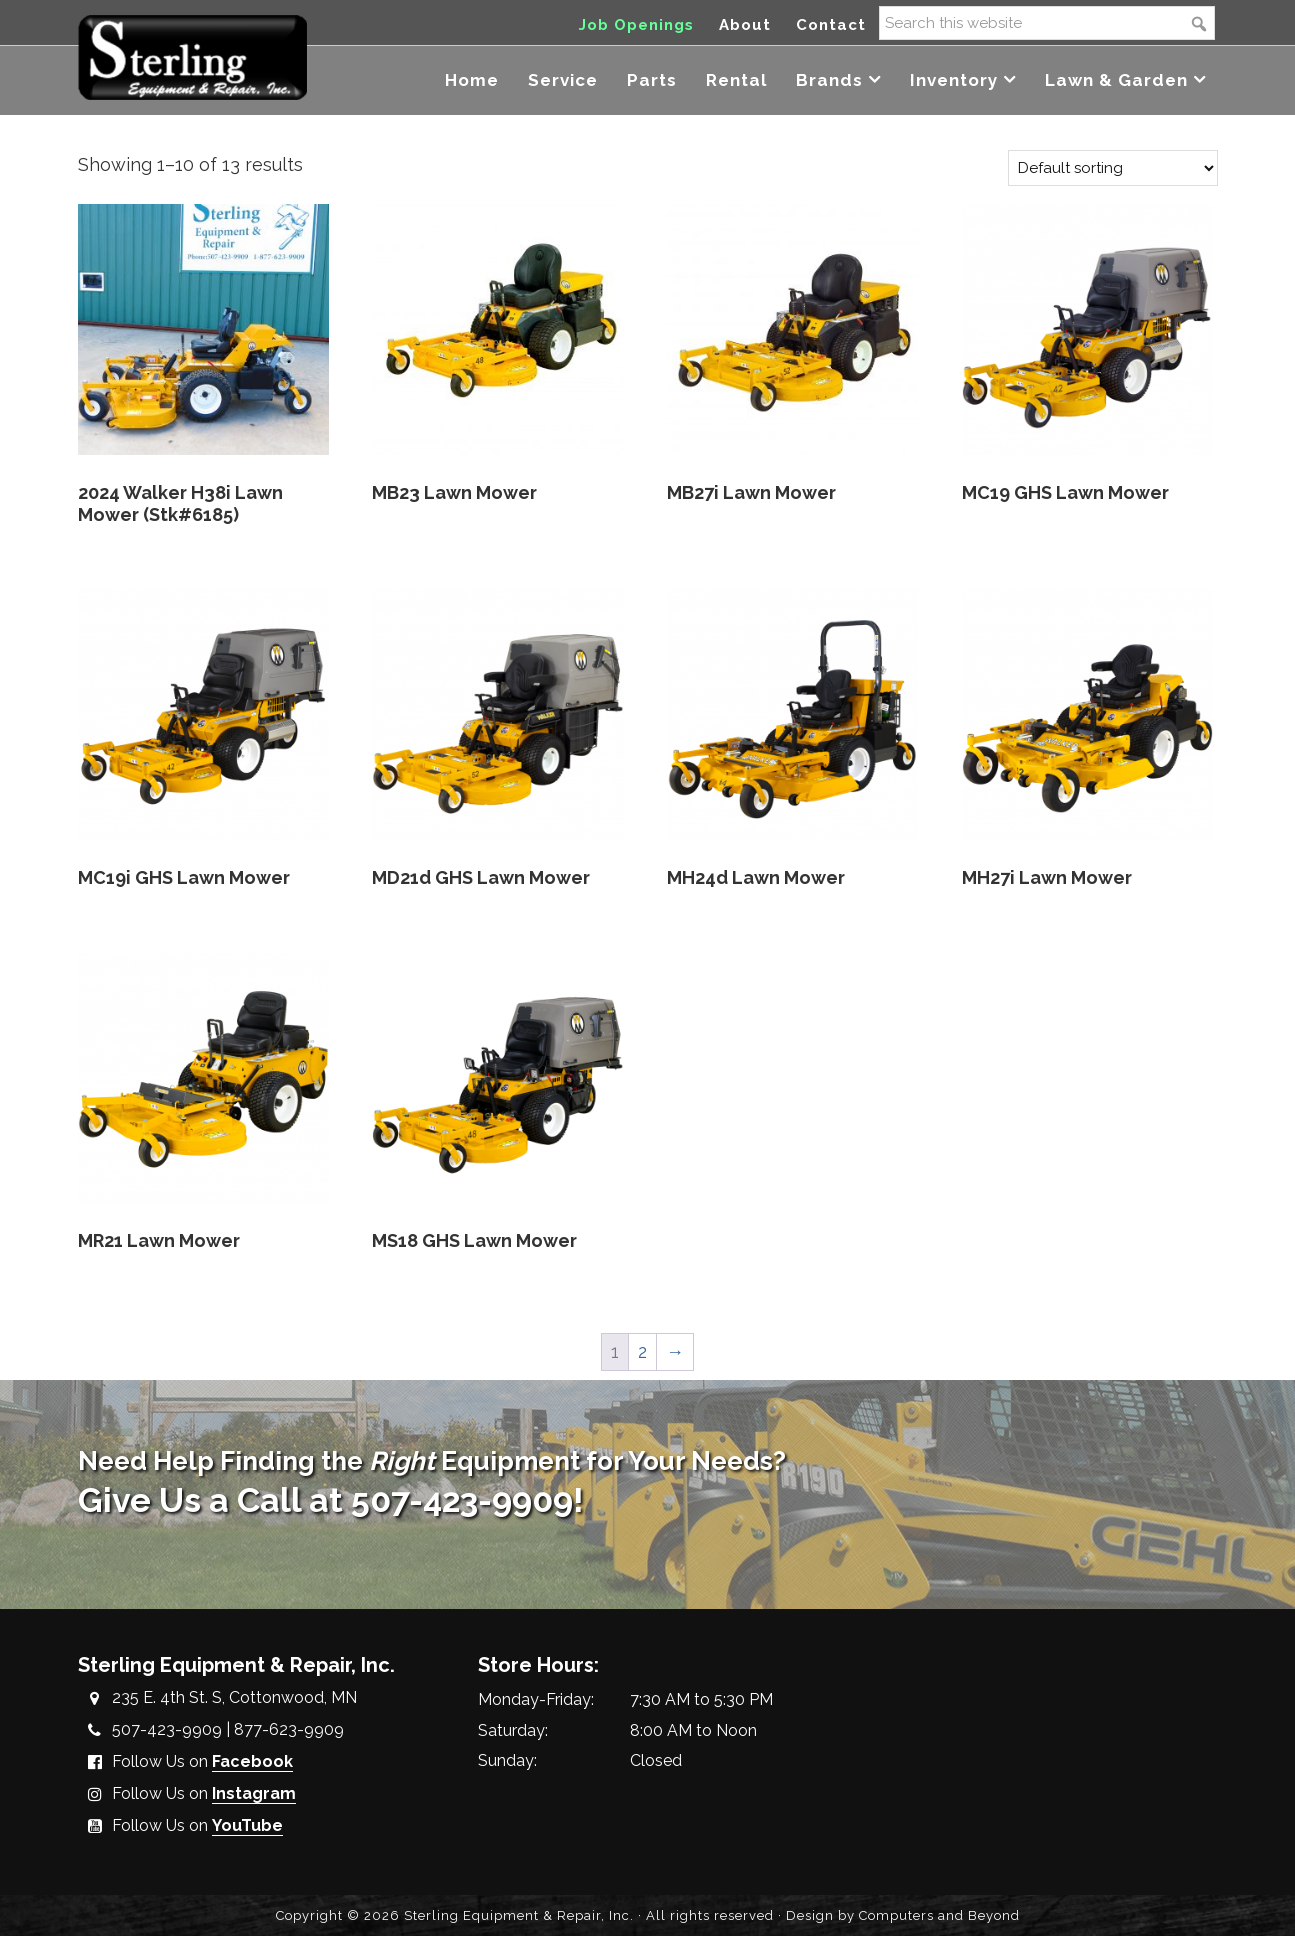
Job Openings (636, 25)
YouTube (247, 1825)
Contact (831, 25)
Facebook (252, 1761)
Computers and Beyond (939, 1915)
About (745, 25)
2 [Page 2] (642, 1351)
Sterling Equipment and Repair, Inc (192, 57)
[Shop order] (1113, 168)
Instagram (254, 1793)
